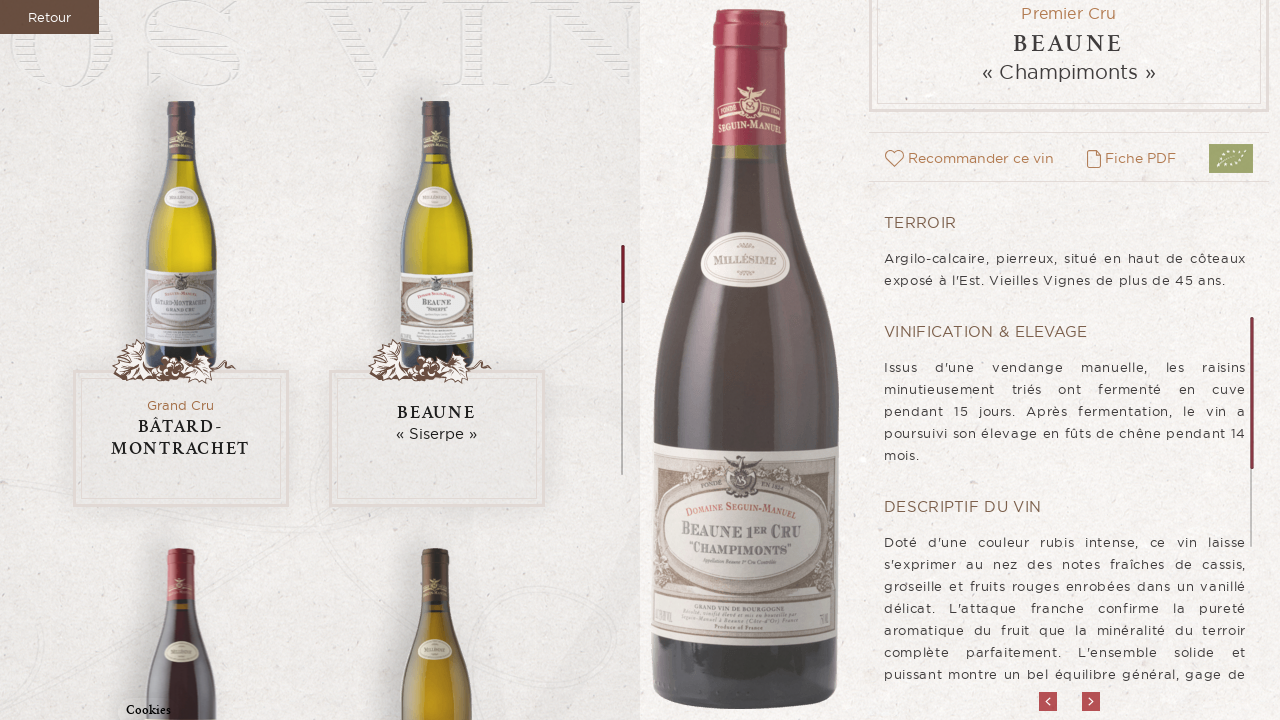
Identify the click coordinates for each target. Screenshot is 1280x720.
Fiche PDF (1131, 158)
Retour (49, 17)
